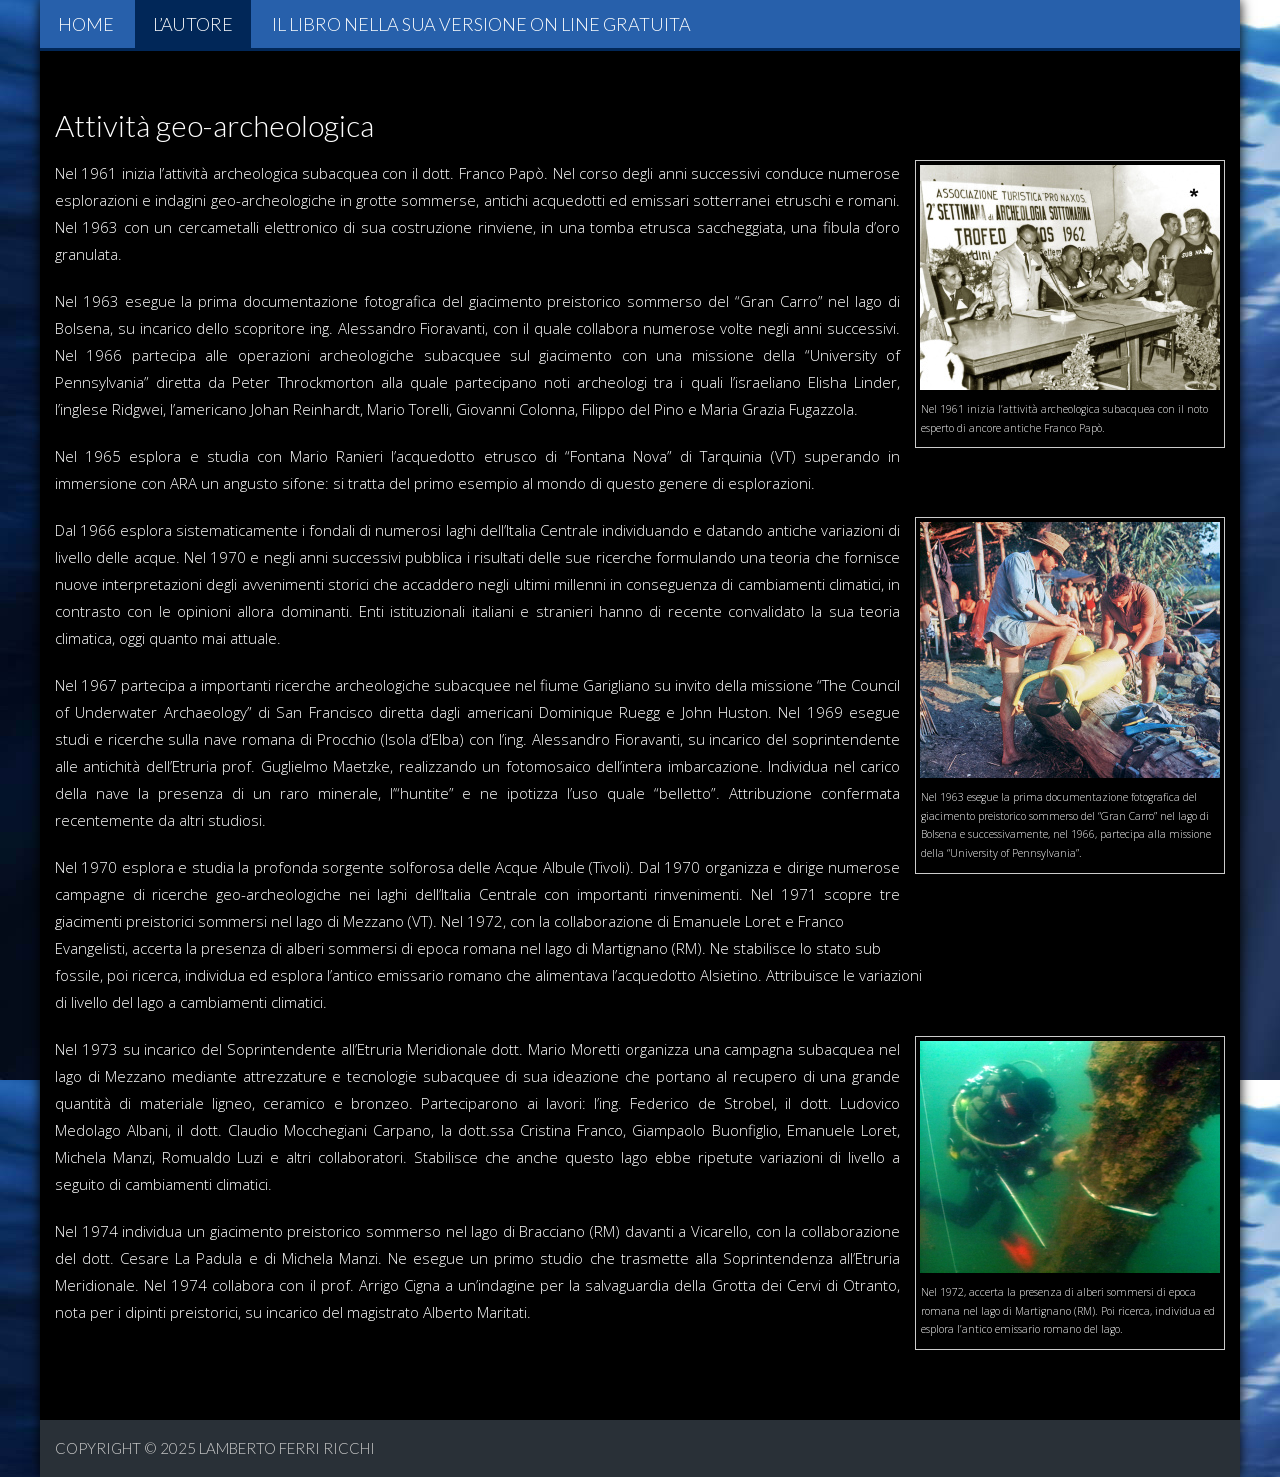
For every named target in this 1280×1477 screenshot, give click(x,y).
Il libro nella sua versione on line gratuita (481, 24)
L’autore (193, 24)
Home (86, 24)
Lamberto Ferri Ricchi (287, 1448)
